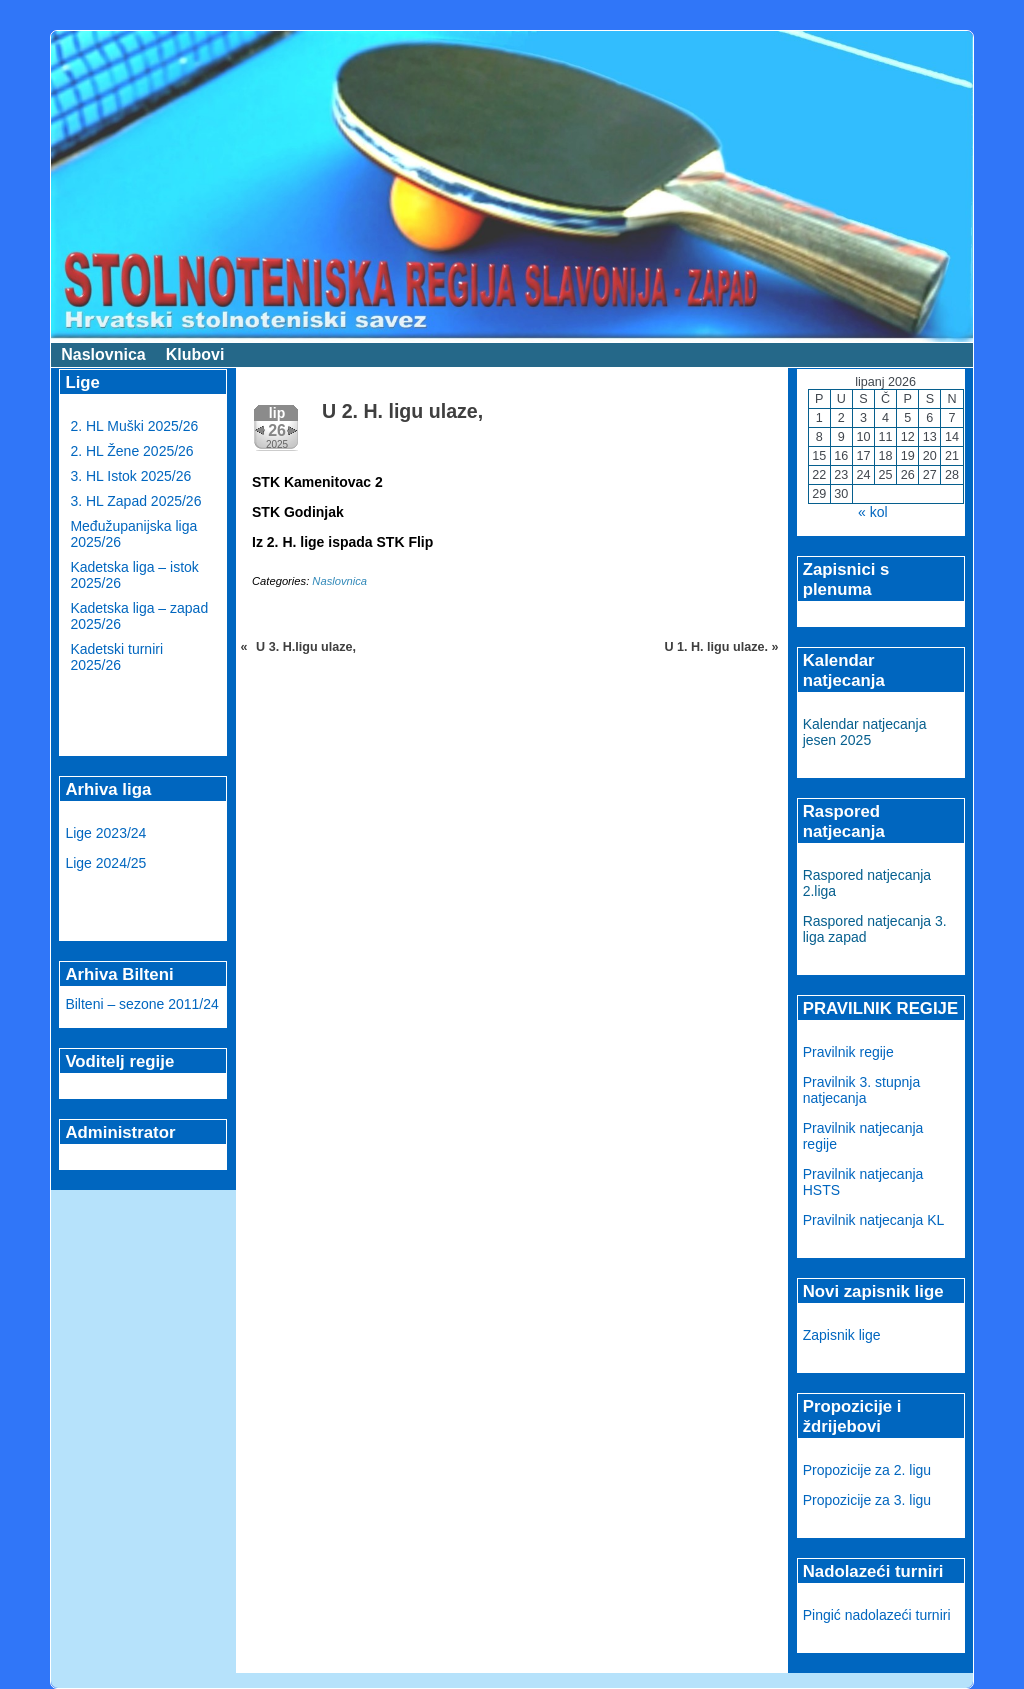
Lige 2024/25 (105, 863)
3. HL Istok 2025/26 (130, 476)
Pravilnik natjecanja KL (874, 1220)
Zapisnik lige (842, 1335)
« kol (873, 512)
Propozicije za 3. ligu (867, 1500)
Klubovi (195, 354)
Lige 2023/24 (105, 833)
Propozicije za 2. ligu (867, 1470)
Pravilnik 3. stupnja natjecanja (862, 1090)
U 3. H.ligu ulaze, (306, 647)
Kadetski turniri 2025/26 (116, 657)
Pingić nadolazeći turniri (877, 1615)
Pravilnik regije (848, 1052)
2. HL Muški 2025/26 (134, 426)
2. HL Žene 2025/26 (131, 451)
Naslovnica (103, 354)
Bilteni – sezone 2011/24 (141, 1004)
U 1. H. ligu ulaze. (716, 647)
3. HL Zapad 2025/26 (135, 501)
